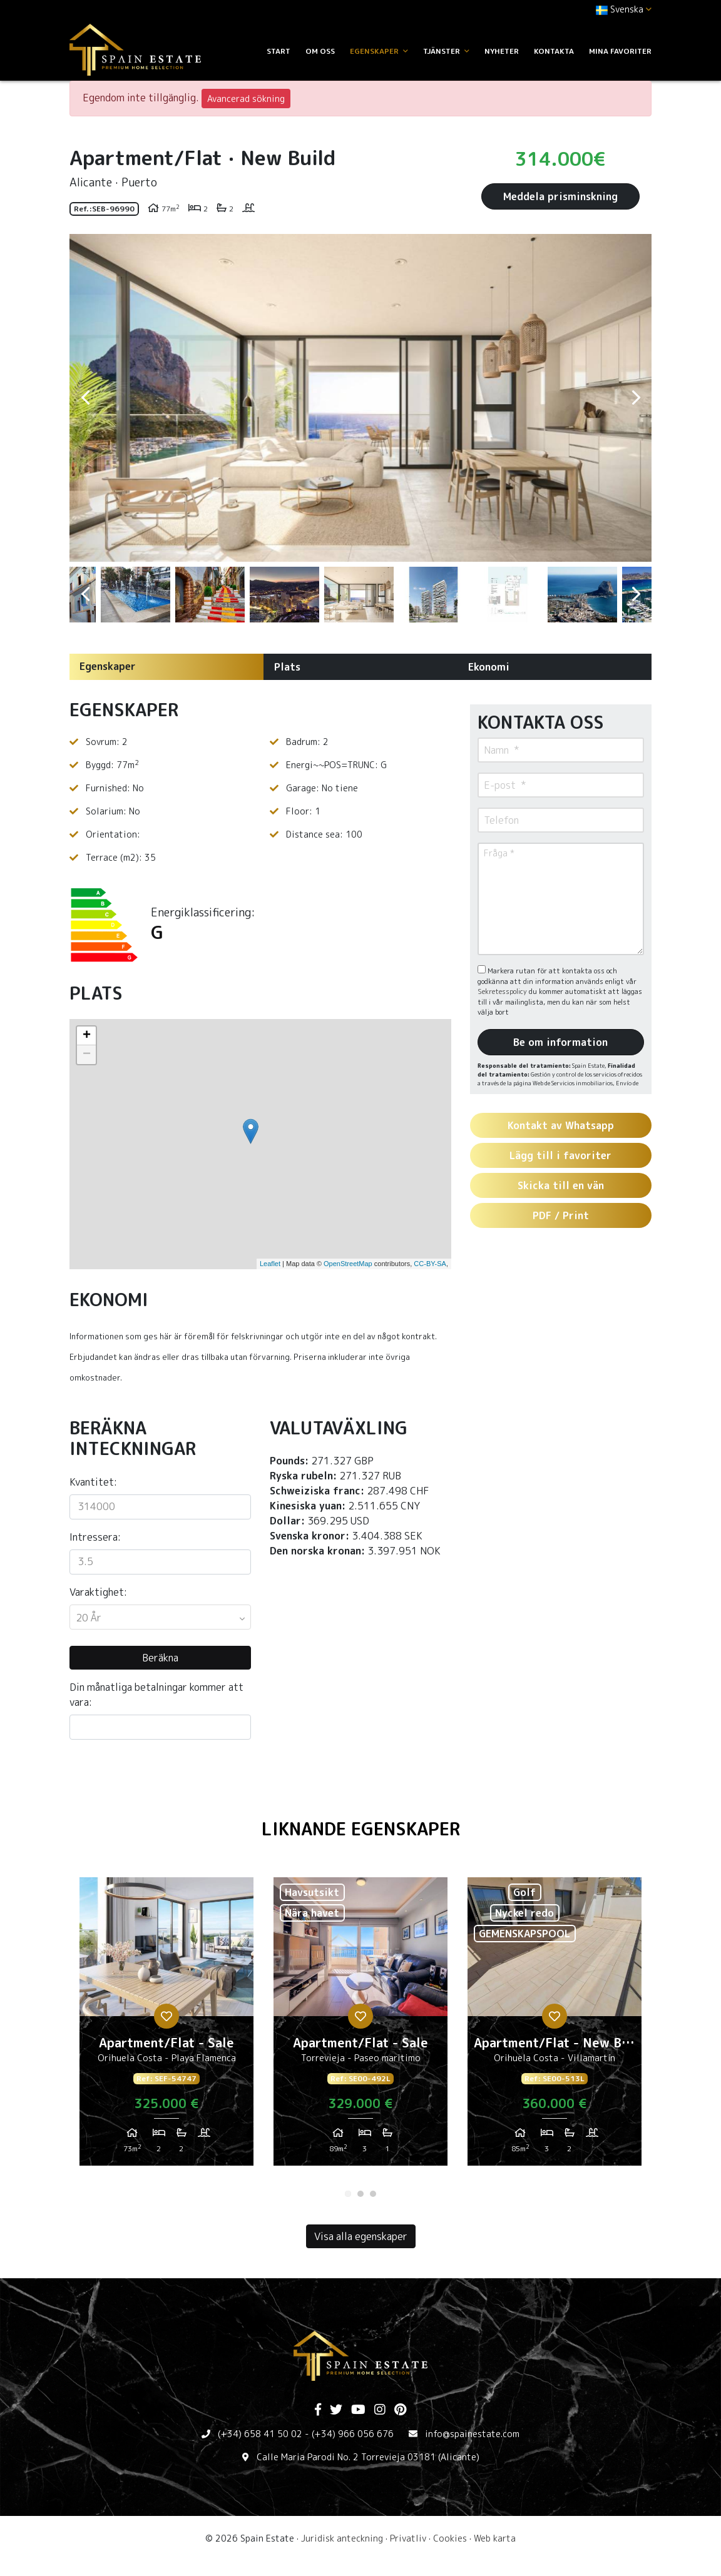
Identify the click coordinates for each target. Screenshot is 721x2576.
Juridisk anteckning (342, 2538)
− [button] (87, 1054)
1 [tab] (348, 2194)
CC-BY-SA (430, 1263)
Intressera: (95, 1537)
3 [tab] (373, 2194)
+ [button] (87, 1036)
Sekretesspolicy (503, 991)
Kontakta (554, 51)
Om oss (320, 51)
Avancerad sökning (246, 98)
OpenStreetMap (348, 1263)
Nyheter (501, 51)
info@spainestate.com (472, 2434)
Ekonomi (488, 667)
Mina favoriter (620, 51)
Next (636, 398)
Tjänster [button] (446, 51)
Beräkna (160, 1658)
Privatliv (408, 2538)
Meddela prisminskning (560, 196)
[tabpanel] (166, 2026)
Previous (85, 398)
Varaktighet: (98, 1592)
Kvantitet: (93, 1482)
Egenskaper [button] (379, 51)
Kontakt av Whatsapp (561, 1125)
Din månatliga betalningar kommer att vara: (156, 1694)
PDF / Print (561, 1215)
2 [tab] (360, 2194)
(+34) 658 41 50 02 (260, 2434)
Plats (287, 667)
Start (278, 51)
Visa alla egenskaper (360, 2236)
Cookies (450, 2538)
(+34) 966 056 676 (353, 2434)
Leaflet (270, 1263)
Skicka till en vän (561, 1185)
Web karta (495, 2538)
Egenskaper (107, 666)
